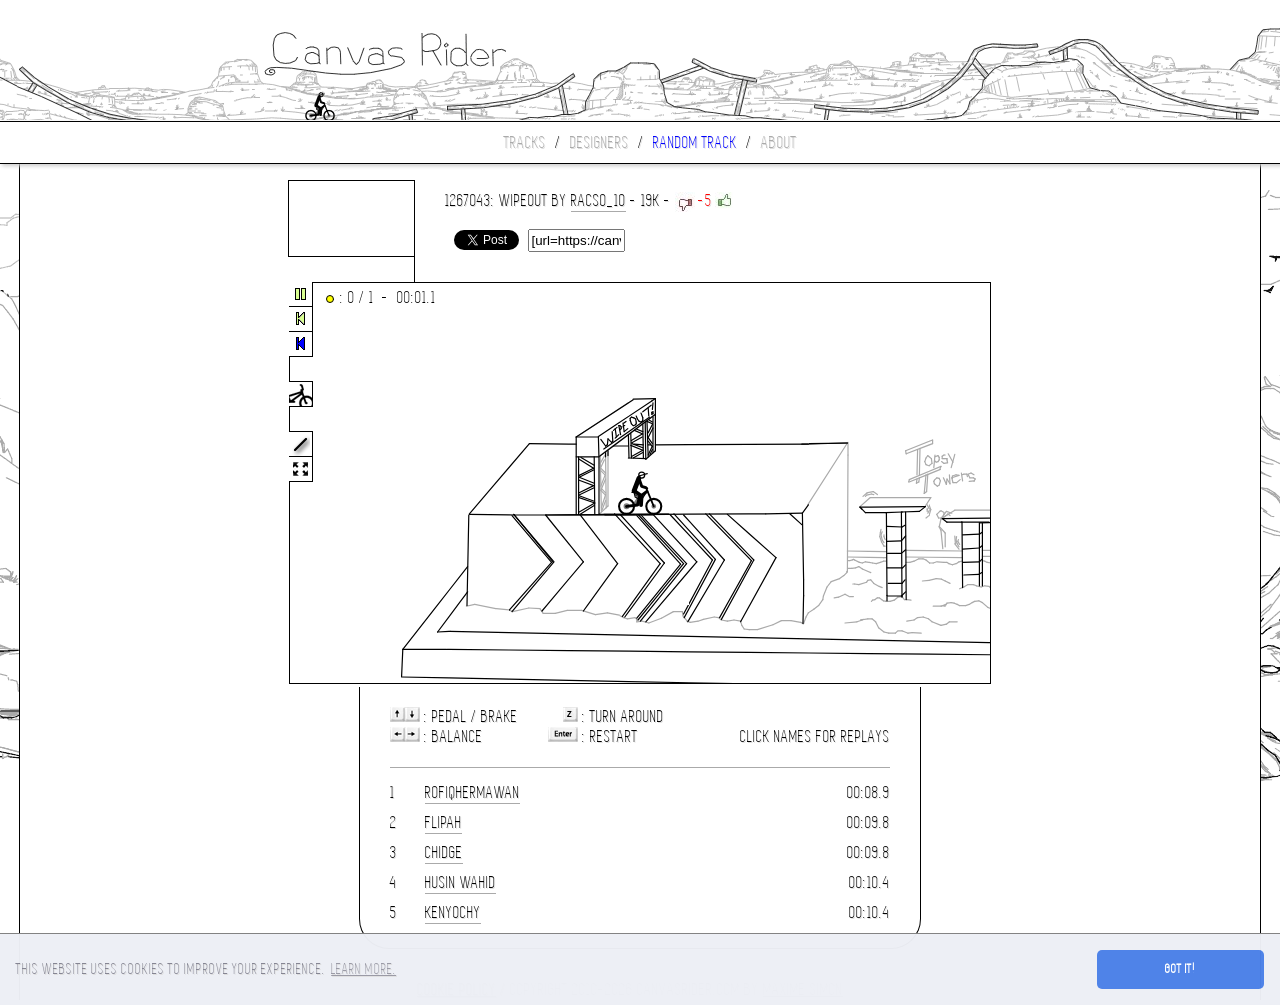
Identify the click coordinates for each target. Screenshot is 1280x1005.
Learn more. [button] (363, 969)
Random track (695, 142)
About (779, 142)
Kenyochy (453, 912)
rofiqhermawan (472, 792)
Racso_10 (598, 200)
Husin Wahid (460, 882)
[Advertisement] (104, 484)
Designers (599, 142)
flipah (443, 822)
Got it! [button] (1180, 969)
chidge (444, 852)
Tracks (525, 142)
